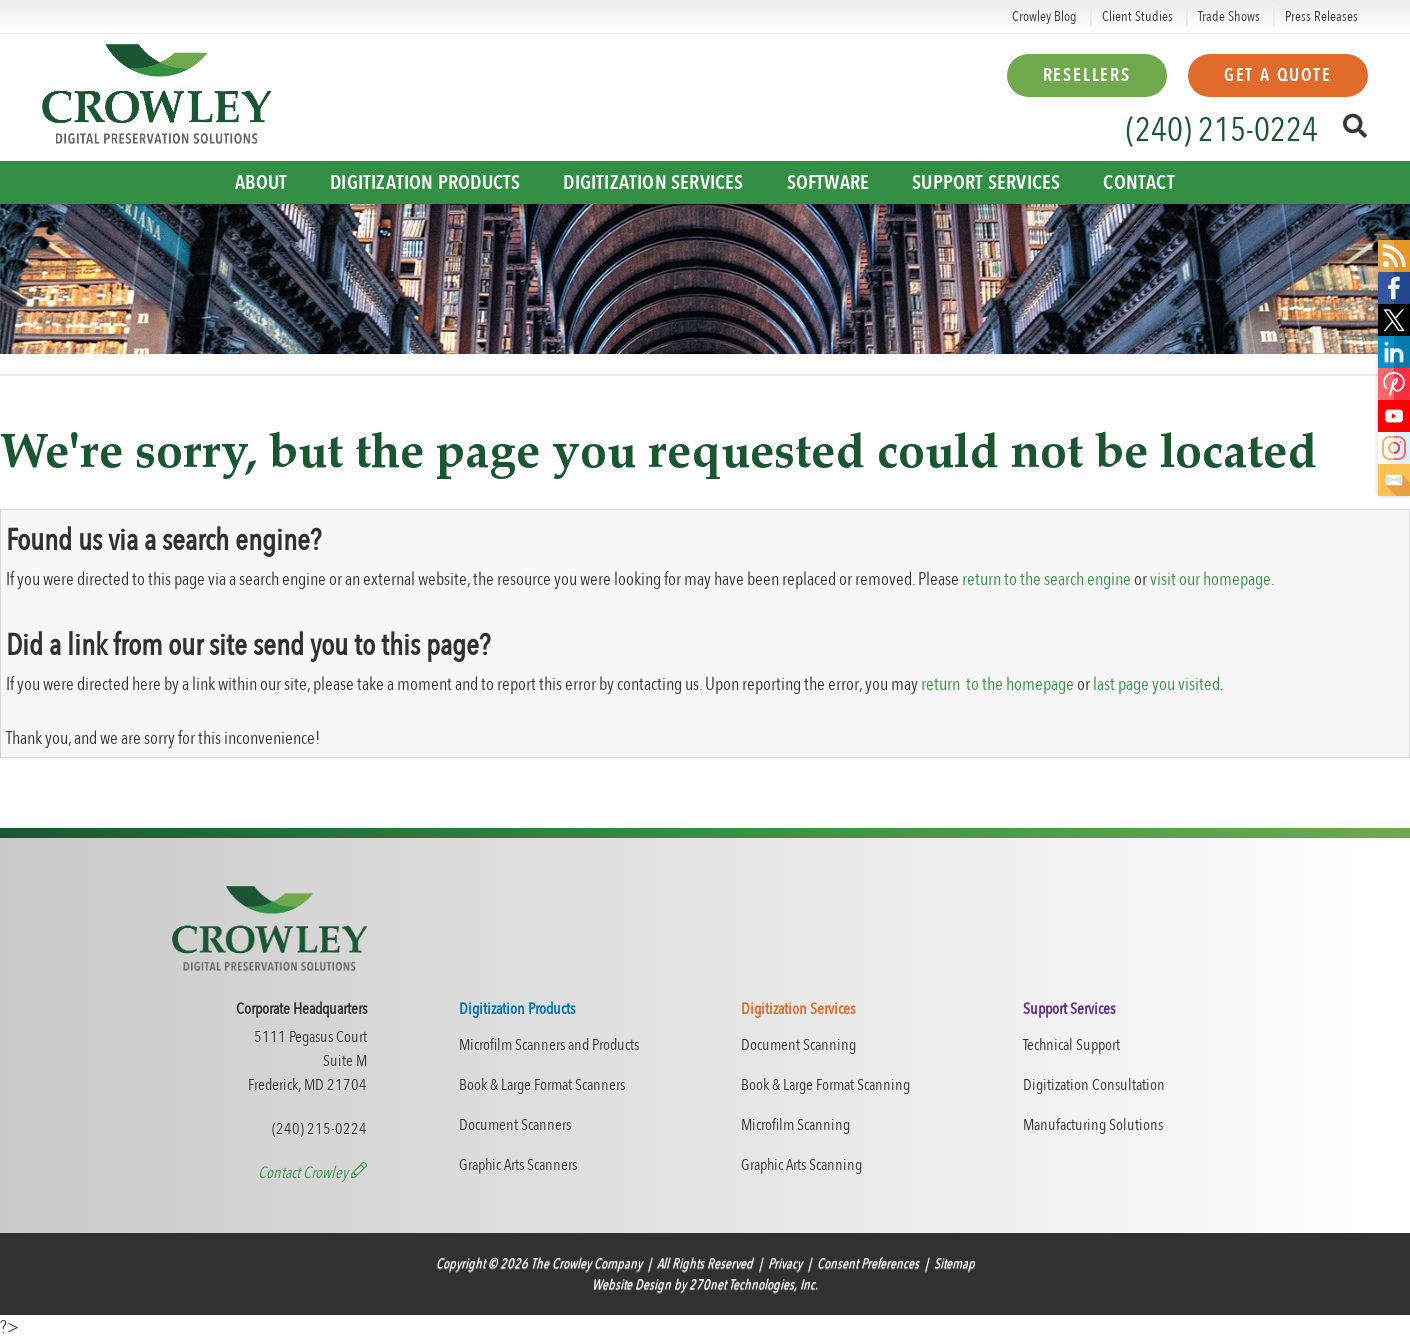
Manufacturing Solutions (1093, 1125)
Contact (1138, 182)
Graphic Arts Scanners (518, 1165)
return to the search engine (1046, 579)
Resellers (1087, 75)
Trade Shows (1229, 16)
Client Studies (1137, 16)
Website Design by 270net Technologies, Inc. (705, 1284)
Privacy (785, 1263)
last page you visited (1156, 684)
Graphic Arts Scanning (801, 1165)
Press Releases (1321, 16)
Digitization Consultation (1094, 1085)
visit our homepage (1210, 579)
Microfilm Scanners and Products (549, 1045)
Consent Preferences (868, 1263)
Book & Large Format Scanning (825, 1085)
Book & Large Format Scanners (542, 1085)
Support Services (986, 182)
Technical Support (1071, 1045)
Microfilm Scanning (795, 1125)
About (261, 182)
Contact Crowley (312, 1173)
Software (828, 182)
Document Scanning (798, 1045)
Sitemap (954, 1263)
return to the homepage (997, 684)
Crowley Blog (1044, 16)
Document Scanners (515, 1125)
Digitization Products (425, 182)
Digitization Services (653, 182)
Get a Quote (1278, 75)
